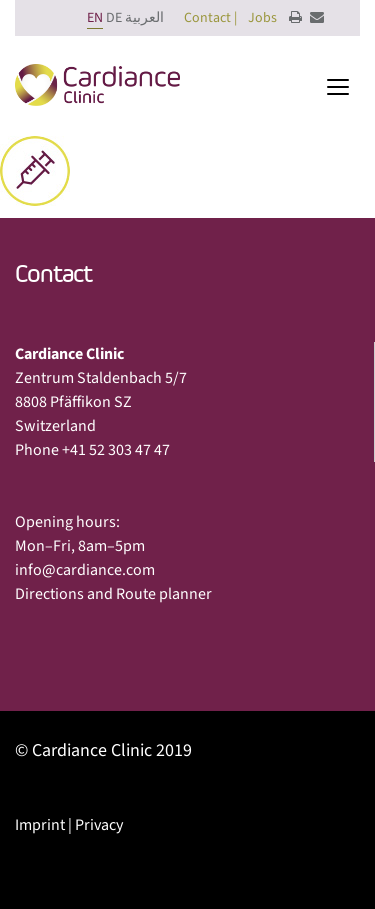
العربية (144, 18)
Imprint (40, 825)
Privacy (99, 825)
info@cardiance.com (85, 570)
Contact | (210, 18)
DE (114, 18)
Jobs (262, 18)
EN (95, 18)
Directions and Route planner (113, 594)
